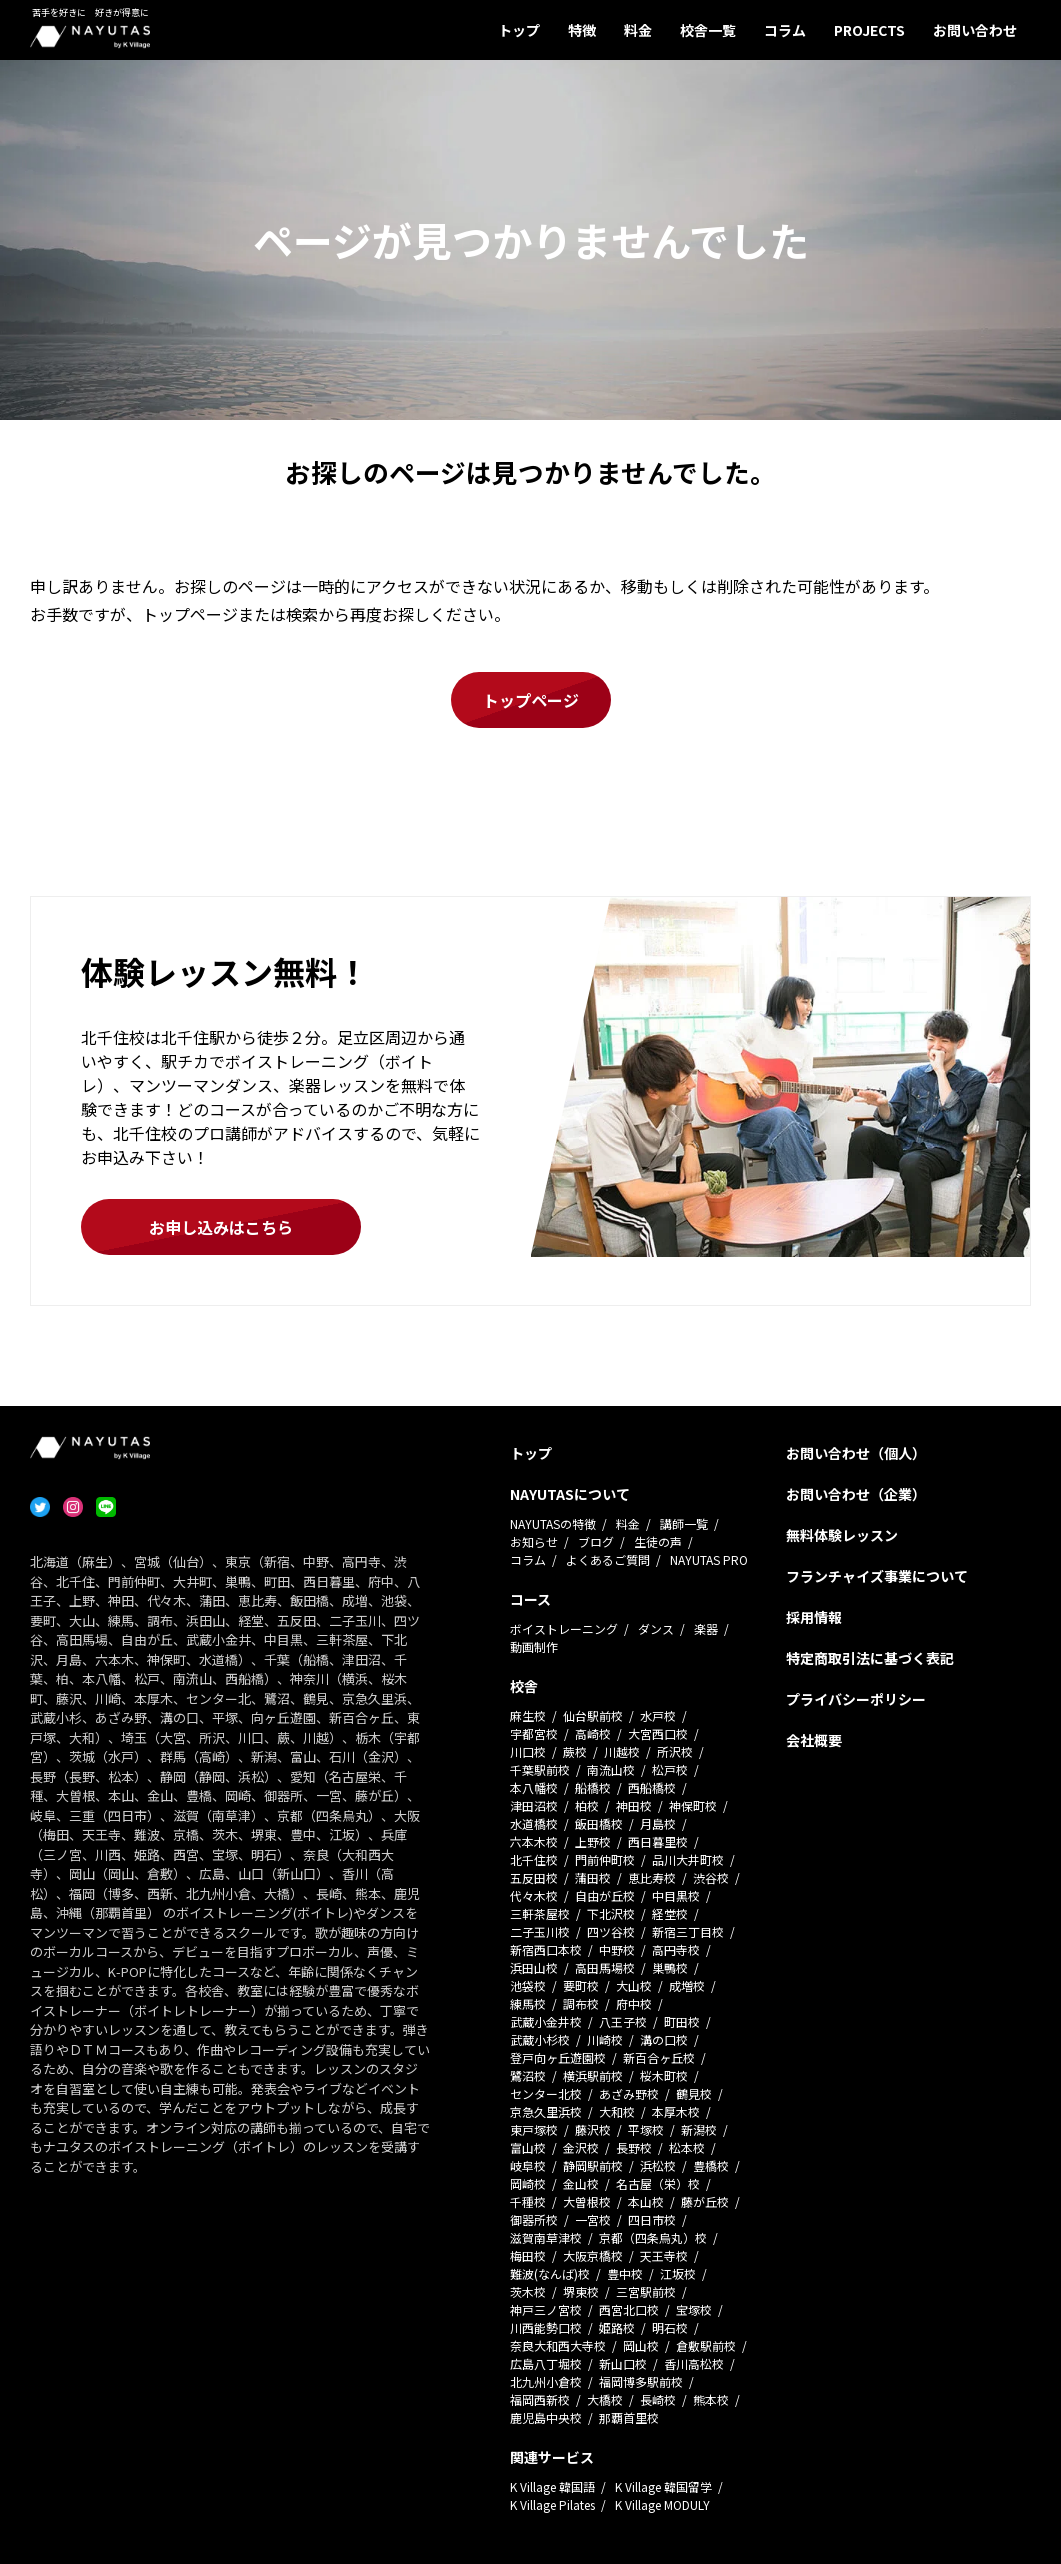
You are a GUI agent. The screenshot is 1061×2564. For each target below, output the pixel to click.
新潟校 (699, 2129)
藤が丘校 (705, 2201)
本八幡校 (534, 1787)
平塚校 (646, 2129)
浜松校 (658, 2165)
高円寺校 (676, 1949)
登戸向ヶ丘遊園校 (558, 2057)
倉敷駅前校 (706, 2345)
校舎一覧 (708, 30)
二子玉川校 (540, 1931)
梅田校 (528, 2255)
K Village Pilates (552, 2504)
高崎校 (593, 1733)
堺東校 (581, 2291)
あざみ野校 (629, 2093)
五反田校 (534, 1877)
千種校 (528, 2201)
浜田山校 (534, 1967)
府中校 (634, 2003)
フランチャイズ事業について (877, 1576)
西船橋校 (652, 1787)
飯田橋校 (599, 1823)
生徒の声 (658, 1541)
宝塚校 (694, 2309)
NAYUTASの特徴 (553, 1523)
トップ (519, 30)
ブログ (596, 1541)
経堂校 (670, 1913)
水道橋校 (534, 1823)
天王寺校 (664, 2255)
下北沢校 (611, 1913)
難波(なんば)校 (550, 2273)
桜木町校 (664, 2075)
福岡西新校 (540, 2399)
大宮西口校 (658, 1733)
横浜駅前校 (593, 2075)
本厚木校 (676, 2111)
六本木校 (534, 1841)
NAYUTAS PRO (709, 1559)
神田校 (634, 1805)
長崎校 (658, 2399)
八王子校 (623, 2021)
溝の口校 (664, 2039)
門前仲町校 (605, 1859)
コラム (785, 30)
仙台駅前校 (593, 1715)
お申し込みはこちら (221, 1227)
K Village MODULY (662, 2504)
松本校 (687, 2147)
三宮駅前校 (646, 2291)
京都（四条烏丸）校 (653, 2237)
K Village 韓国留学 (663, 2486)
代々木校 (534, 1895)
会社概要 (814, 1740)
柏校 (587, 1805)
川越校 (622, 1751)
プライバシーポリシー (856, 1699)
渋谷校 (711, 1877)
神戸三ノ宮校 (546, 2309)
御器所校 (534, 2219)
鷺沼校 (528, 2075)
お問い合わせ (975, 30)
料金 (638, 30)
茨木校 (528, 2291)
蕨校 (575, 1751)
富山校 (528, 2147)
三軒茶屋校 (540, 1913)
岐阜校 (528, 2165)
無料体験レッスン (842, 1535)
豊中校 (625, 2273)
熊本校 (711, 2399)
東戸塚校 (534, 2129)
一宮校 (593, 2219)
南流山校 (611, 1769)
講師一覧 (684, 1523)
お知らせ (534, 1541)
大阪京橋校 (593, 2255)
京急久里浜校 (546, 2111)
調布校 (581, 2003)
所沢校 (675, 1751)
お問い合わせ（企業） (856, 1494)
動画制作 (534, 1646)
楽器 (706, 1628)
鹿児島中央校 (546, 2417)
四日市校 (652, 2219)
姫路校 (617, 2327)
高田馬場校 (605, 1967)
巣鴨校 (670, 1967)
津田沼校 (534, 1805)
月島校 (658, 1823)
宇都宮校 (534, 1733)
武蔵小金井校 (546, 2021)
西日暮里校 (658, 1841)
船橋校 (593, 1787)
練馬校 (528, 2003)
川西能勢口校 (546, 2327)
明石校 (670, 2327)
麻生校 (528, 1715)
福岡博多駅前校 (641, 2381)
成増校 (687, 1985)
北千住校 (534, 1859)
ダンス (656, 1628)
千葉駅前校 (540, 1769)
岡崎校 (528, 2183)
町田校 (682, 2021)
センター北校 (546, 2093)
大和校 (617, 2111)
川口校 (528, 1751)
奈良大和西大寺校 (558, 2345)
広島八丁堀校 (546, 2363)
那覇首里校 (629, 2417)
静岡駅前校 (593, 2165)
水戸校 (658, 1715)
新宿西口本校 (546, 1949)
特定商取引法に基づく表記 (870, 1658)
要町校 (581, 1985)
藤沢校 (593, 2129)
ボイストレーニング (564, 1628)
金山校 (581, 2183)
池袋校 (528, 1985)
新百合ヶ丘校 (659, 2057)
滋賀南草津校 (546, 2237)
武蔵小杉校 (540, 2039)
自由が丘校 (605, 1895)
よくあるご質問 (608, 1559)
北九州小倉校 (546, 2381)
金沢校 (581, 2147)
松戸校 (670, 1769)
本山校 (646, 2201)
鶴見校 (694, 2093)
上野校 (593, 1841)
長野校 (634, 2147)
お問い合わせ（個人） (856, 1453)
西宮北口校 (629, 2309)
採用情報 (814, 1617)
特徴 (582, 30)
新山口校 (623, 2363)
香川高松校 (694, 2363)
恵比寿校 (652, 1877)
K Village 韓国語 (552, 2486)
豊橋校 (711, 2165)
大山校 (634, 1985)
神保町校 (693, 1805)
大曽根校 (587, 2201)
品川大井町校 (688, 1859)
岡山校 (641, 2345)
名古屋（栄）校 (658, 2183)
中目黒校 (676, 1895)
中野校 (617, 1949)
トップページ (531, 700)
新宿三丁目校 (688, 1931)
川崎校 (605, 2039)
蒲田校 (593, 1877)
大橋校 (605, 2399)
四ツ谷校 (611, 1931)
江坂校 (678, 2273)
